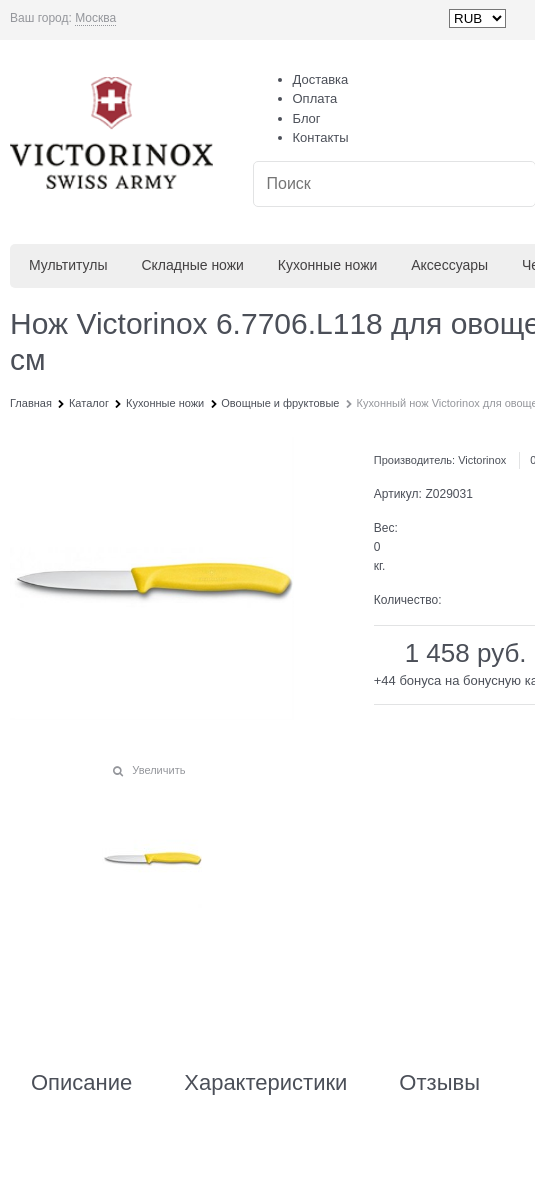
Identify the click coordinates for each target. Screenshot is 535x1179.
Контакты (321, 137)
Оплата (315, 98)
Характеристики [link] (265, 1083)
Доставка (321, 79)
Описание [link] (81, 1083)
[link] (95, 18)
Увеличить (158, 770)
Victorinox (482, 460)
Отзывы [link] (439, 1083)
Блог (307, 118)
